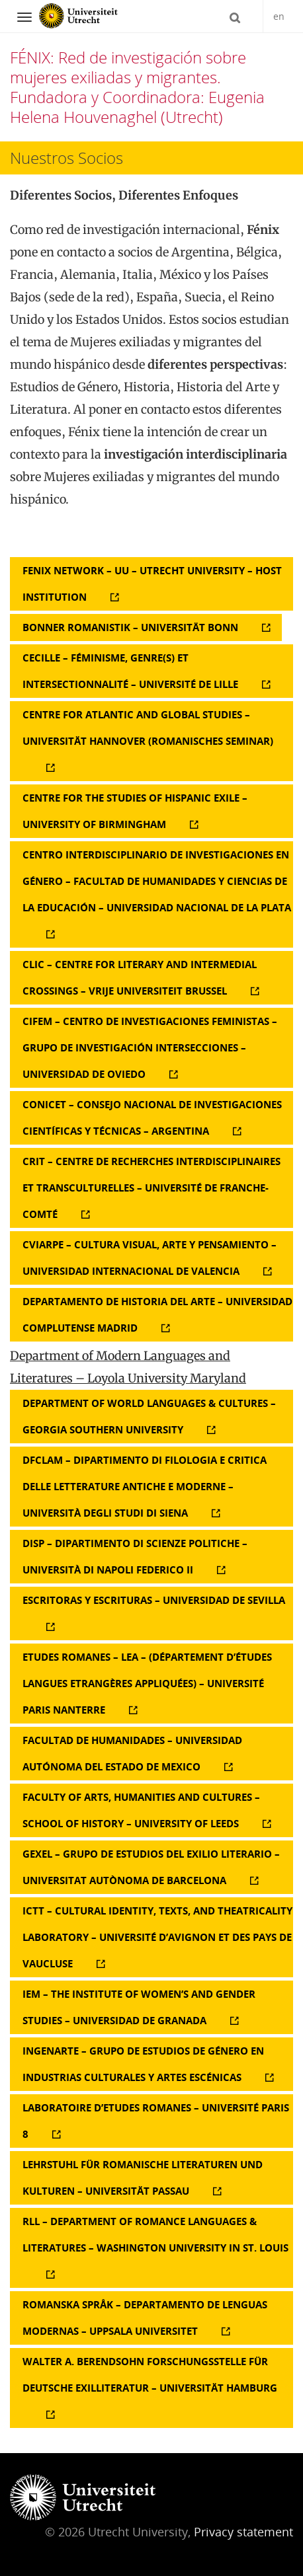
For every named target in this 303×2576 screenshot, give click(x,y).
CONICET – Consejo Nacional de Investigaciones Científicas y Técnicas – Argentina (152, 1117)
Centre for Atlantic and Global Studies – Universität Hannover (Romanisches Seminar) (147, 727)
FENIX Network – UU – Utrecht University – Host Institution (152, 583)
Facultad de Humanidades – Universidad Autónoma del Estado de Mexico (132, 1753)
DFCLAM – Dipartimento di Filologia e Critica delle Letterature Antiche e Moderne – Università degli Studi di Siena (144, 1486)
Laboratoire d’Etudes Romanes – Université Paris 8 (155, 2120)
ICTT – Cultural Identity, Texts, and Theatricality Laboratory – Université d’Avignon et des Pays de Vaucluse (157, 1937)
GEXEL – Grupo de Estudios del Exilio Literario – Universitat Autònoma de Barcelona (151, 1867)
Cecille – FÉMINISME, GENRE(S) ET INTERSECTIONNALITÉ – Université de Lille (130, 671)
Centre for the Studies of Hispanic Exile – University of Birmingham (134, 811)
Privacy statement (243, 2532)
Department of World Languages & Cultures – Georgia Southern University (149, 1416)
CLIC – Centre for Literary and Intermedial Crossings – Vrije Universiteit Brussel (139, 977)
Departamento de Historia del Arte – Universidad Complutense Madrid (157, 1314)
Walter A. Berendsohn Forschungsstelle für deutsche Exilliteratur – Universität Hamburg (149, 2374)
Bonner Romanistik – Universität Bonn (130, 627)
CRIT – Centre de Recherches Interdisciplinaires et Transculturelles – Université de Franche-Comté (151, 1188)
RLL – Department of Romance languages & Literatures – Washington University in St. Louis (155, 2234)
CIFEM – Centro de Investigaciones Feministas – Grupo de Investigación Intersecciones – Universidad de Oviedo (149, 1047)
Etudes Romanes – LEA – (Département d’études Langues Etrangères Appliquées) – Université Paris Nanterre (147, 1683)
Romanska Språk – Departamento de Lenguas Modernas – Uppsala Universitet (144, 2317)
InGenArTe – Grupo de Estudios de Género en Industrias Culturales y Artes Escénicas (143, 2064)
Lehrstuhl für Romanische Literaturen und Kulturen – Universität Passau (142, 2177)
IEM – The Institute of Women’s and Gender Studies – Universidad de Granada (138, 2007)
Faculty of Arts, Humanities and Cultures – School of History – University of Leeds (141, 1810)
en (278, 16)
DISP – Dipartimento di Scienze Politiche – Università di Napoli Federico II (134, 1556)
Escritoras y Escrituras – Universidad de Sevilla (153, 1600)
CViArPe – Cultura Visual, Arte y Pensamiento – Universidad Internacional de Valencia (149, 1257)
